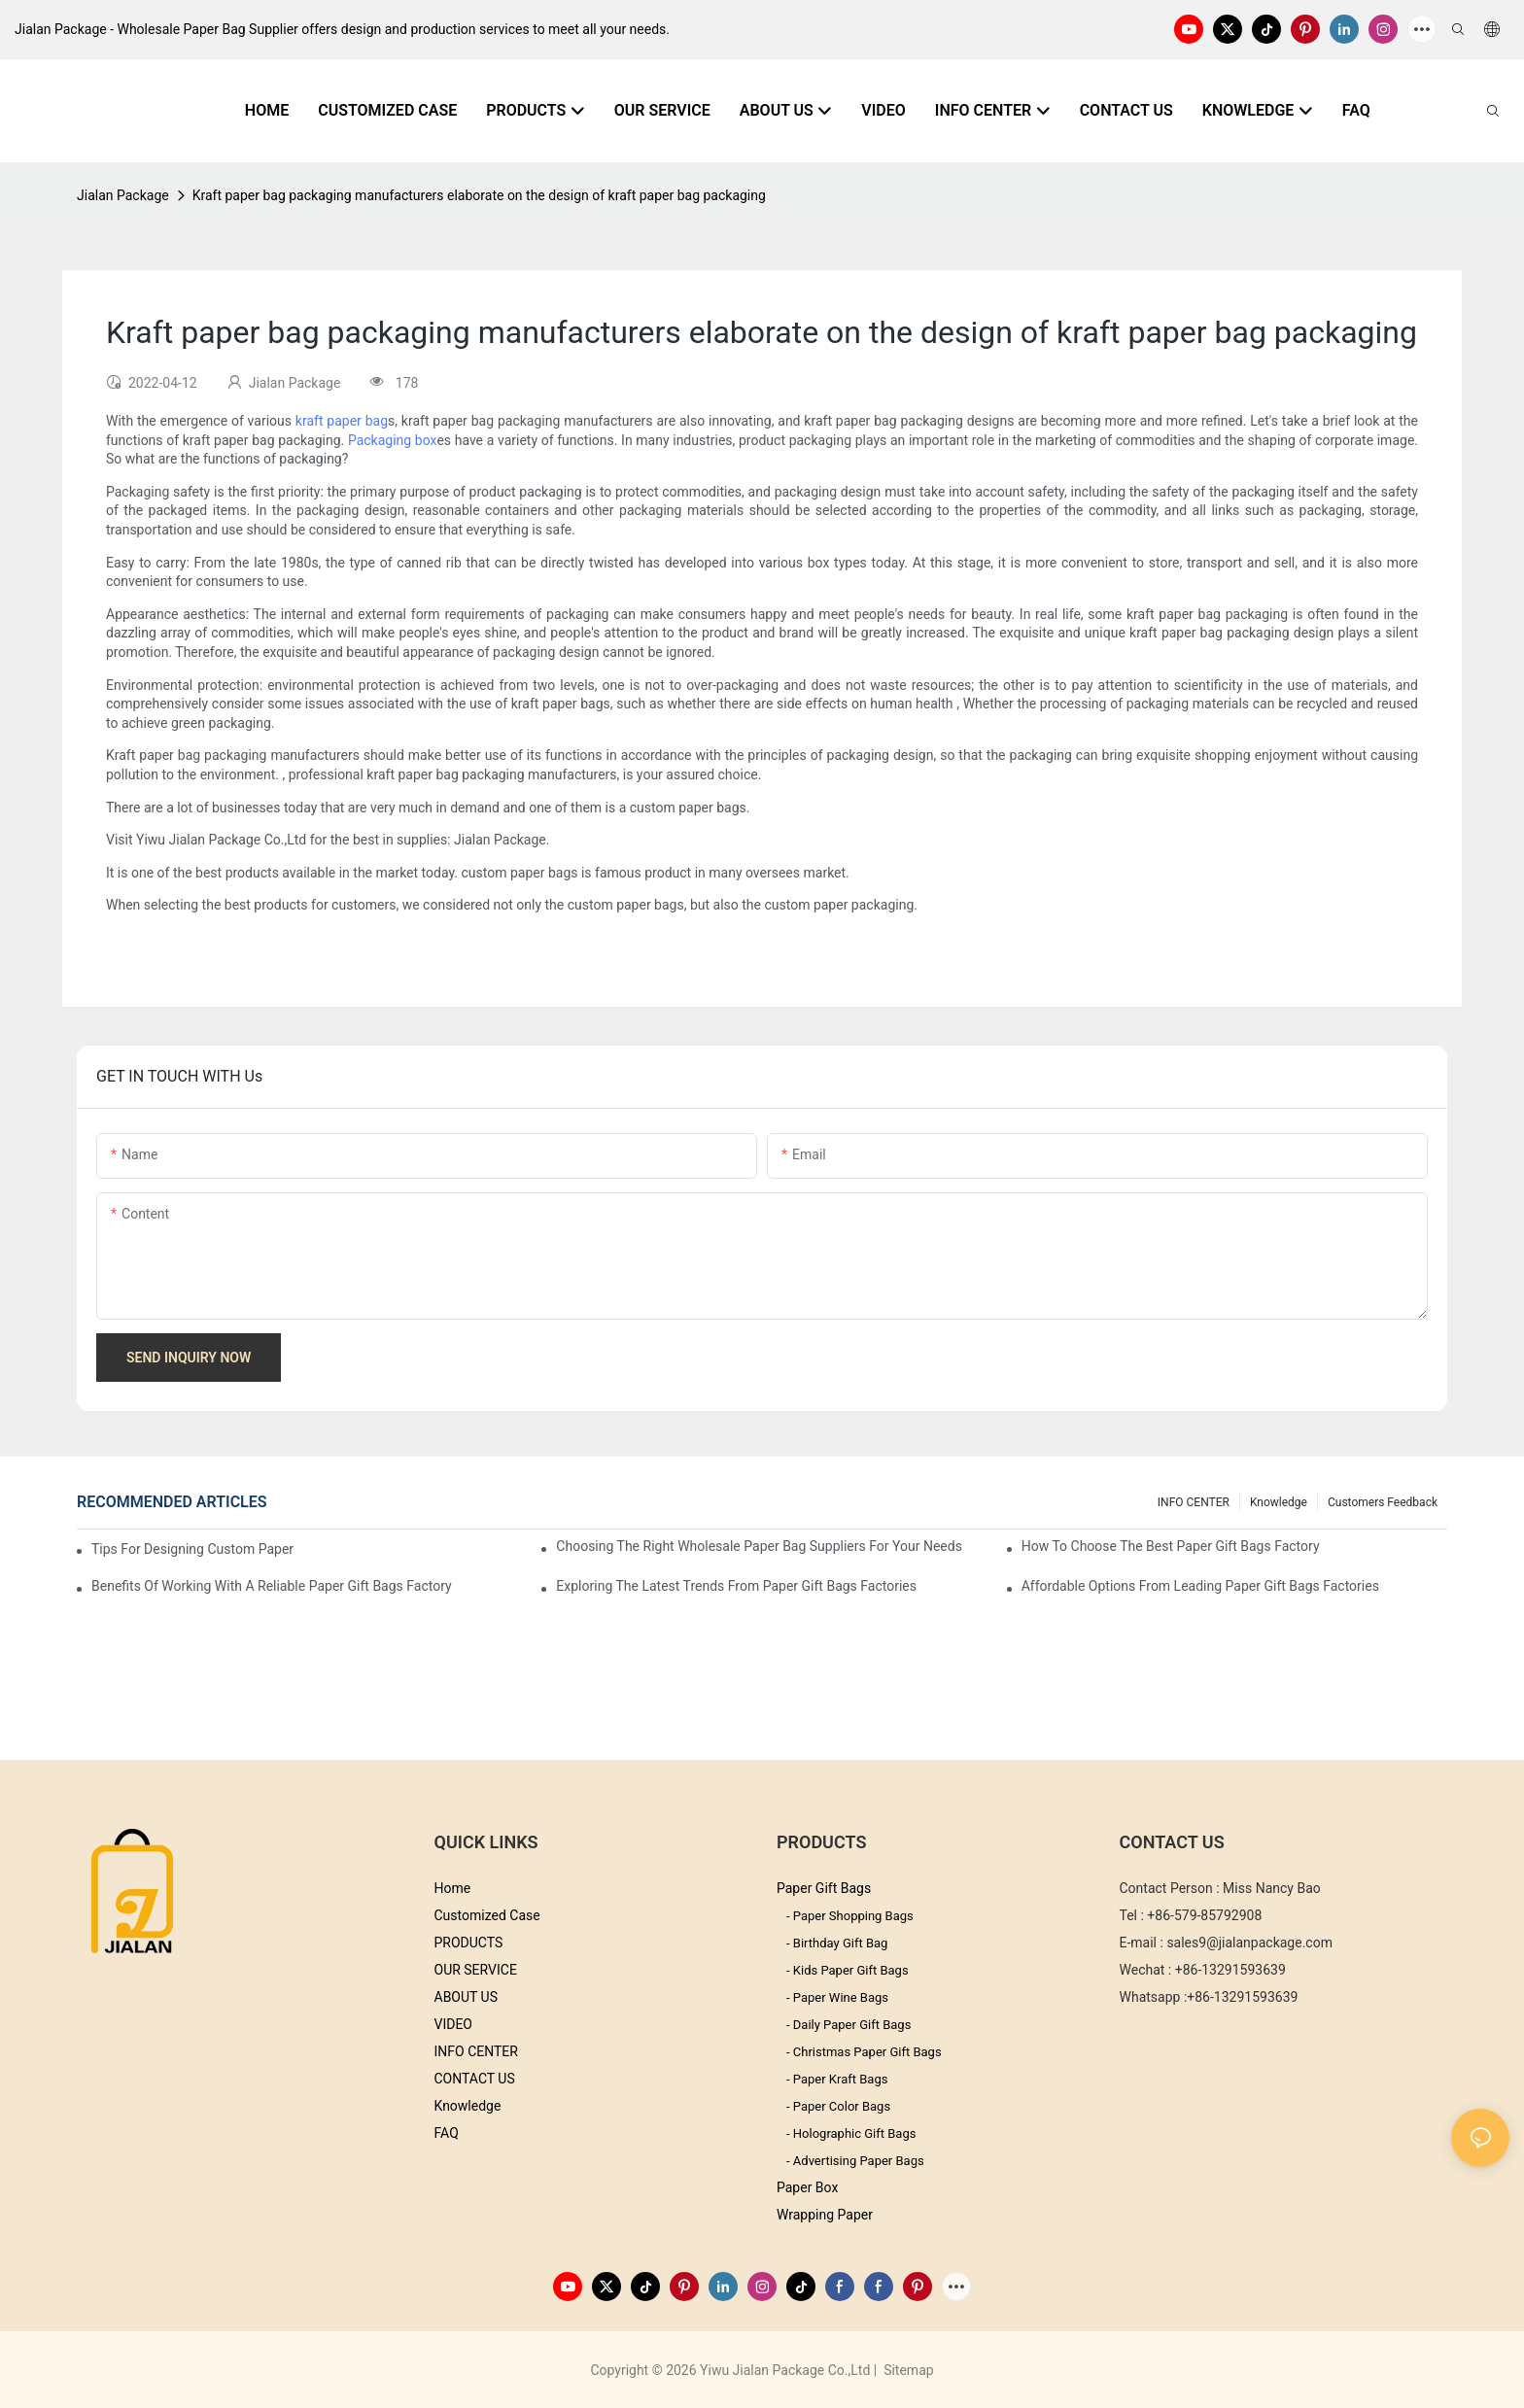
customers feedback (1382, 1502)
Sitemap (907, 2370)
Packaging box (392, 440)
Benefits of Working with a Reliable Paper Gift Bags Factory (271, 1586)
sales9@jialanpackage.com (1249, 1942)
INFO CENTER (1194, 1502)
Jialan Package (123, 195)
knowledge (1278, 1502)
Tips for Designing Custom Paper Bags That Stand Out (194, 1549)
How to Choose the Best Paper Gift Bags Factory (1171, 1546)
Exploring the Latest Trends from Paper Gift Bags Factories (736, 1586)
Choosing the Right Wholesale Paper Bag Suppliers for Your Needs (759, 1546)
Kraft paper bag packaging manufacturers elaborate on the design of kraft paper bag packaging (479, 195)
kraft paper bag (341, 421)
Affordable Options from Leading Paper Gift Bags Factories (1200, 1586)
